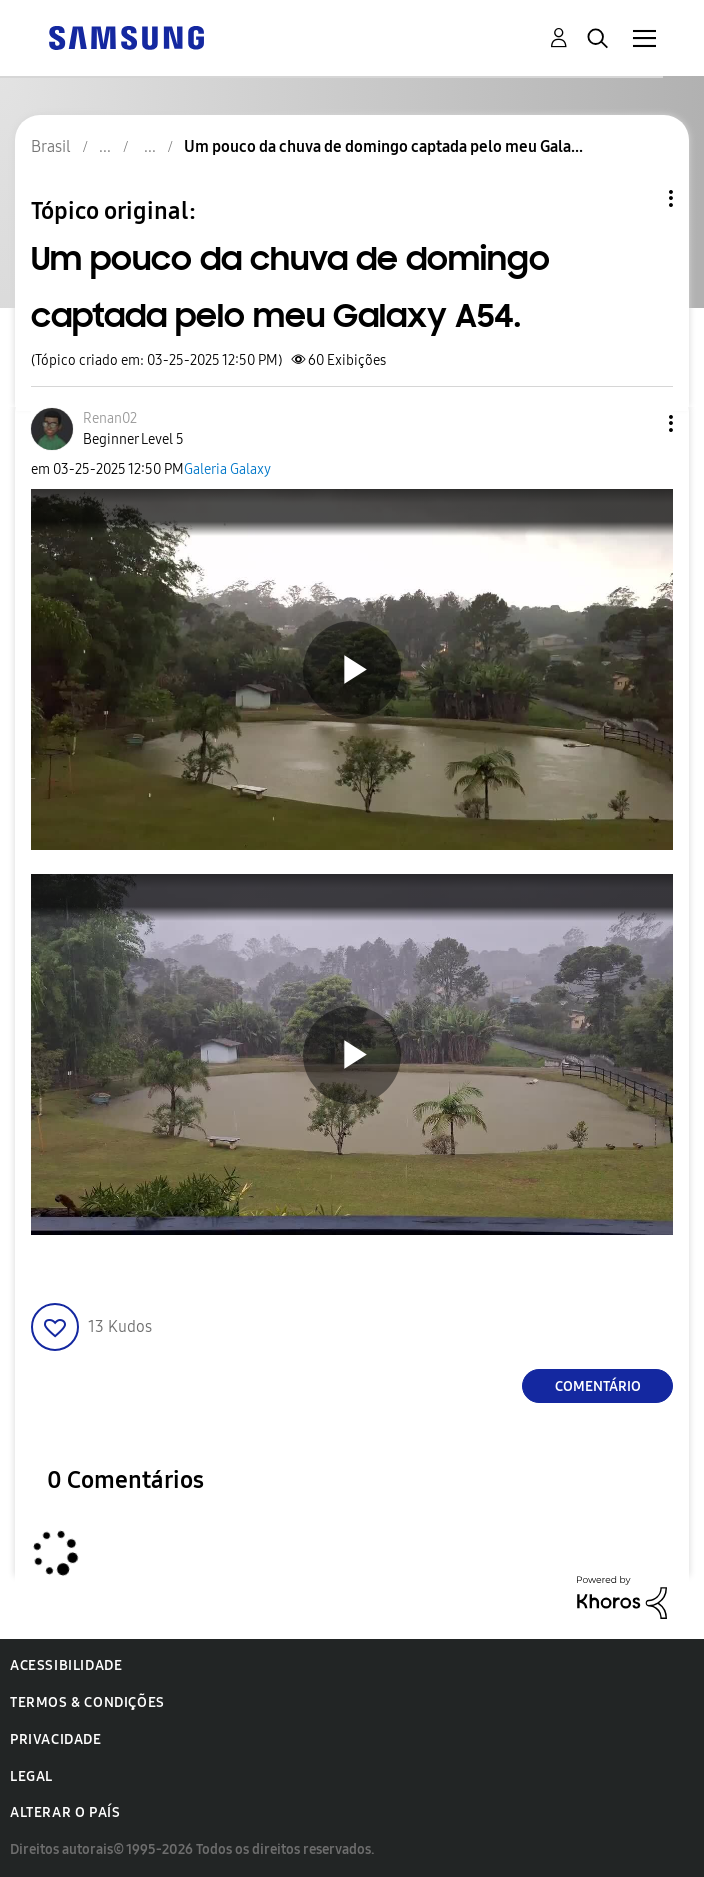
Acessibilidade (66, 1665)
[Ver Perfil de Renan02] (110, 418)
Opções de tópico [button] (637, 198)
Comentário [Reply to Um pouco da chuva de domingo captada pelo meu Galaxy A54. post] (598, 1386)
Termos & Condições (87, 1702)
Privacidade (56, 1739)
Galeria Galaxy (227, 469)
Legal (31, 1776)
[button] (638, 423)
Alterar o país (65, 1812)
